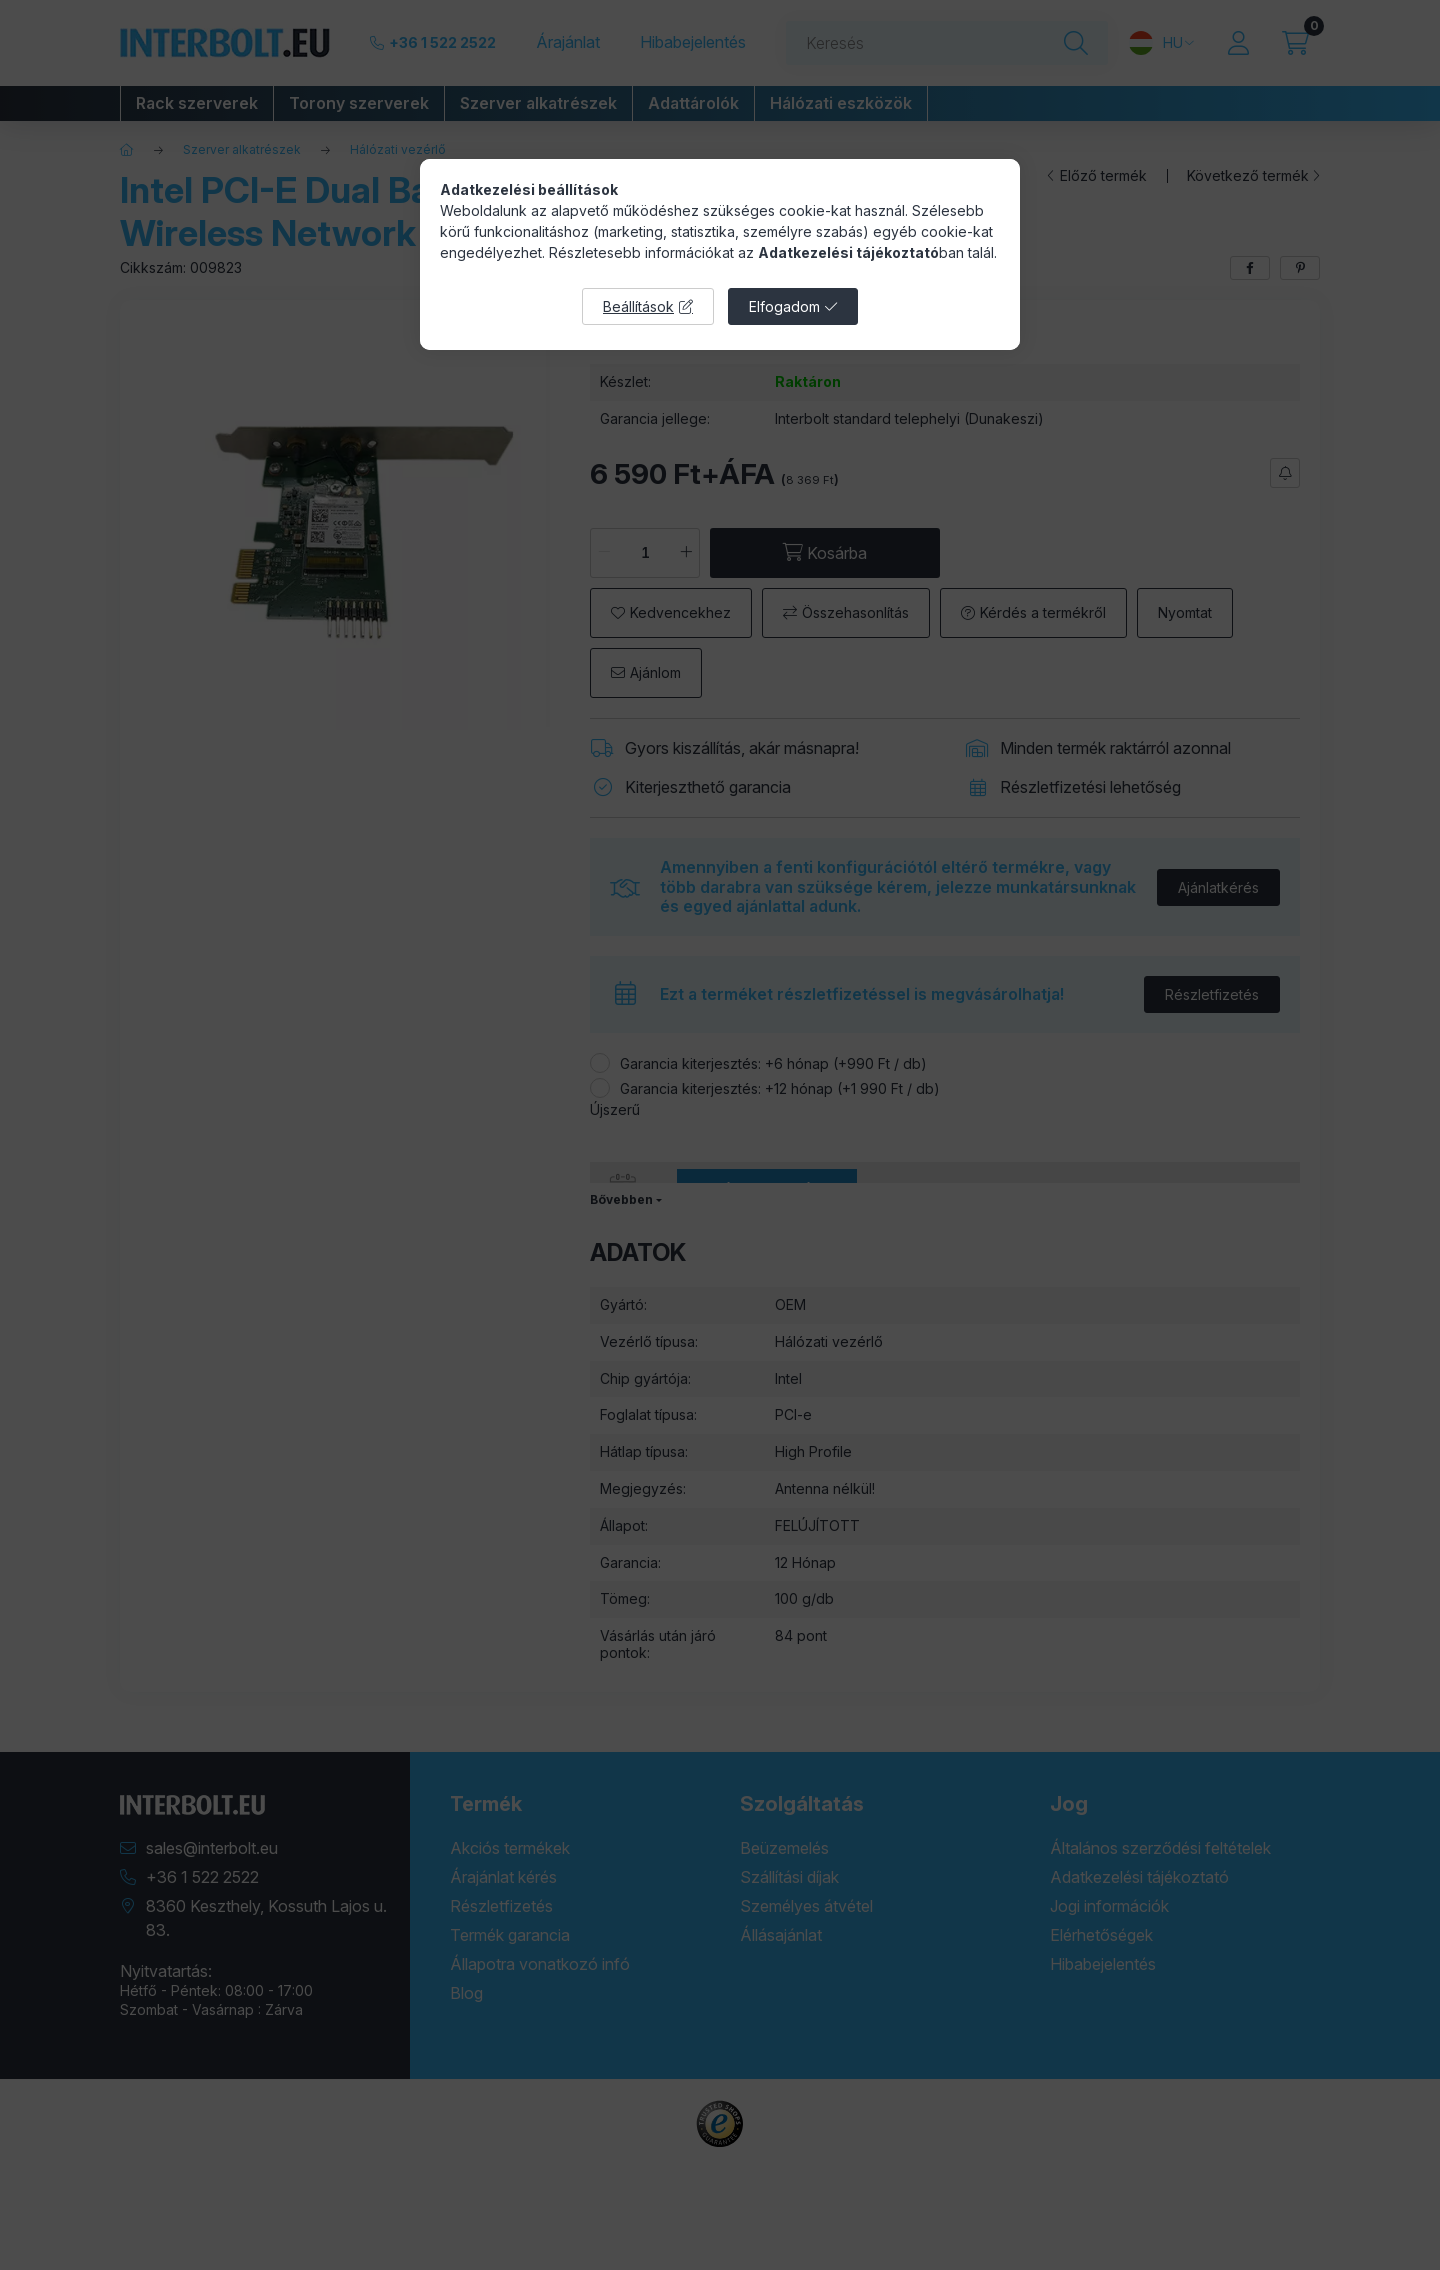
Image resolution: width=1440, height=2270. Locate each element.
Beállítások (638, 306)
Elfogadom (784, 306)
